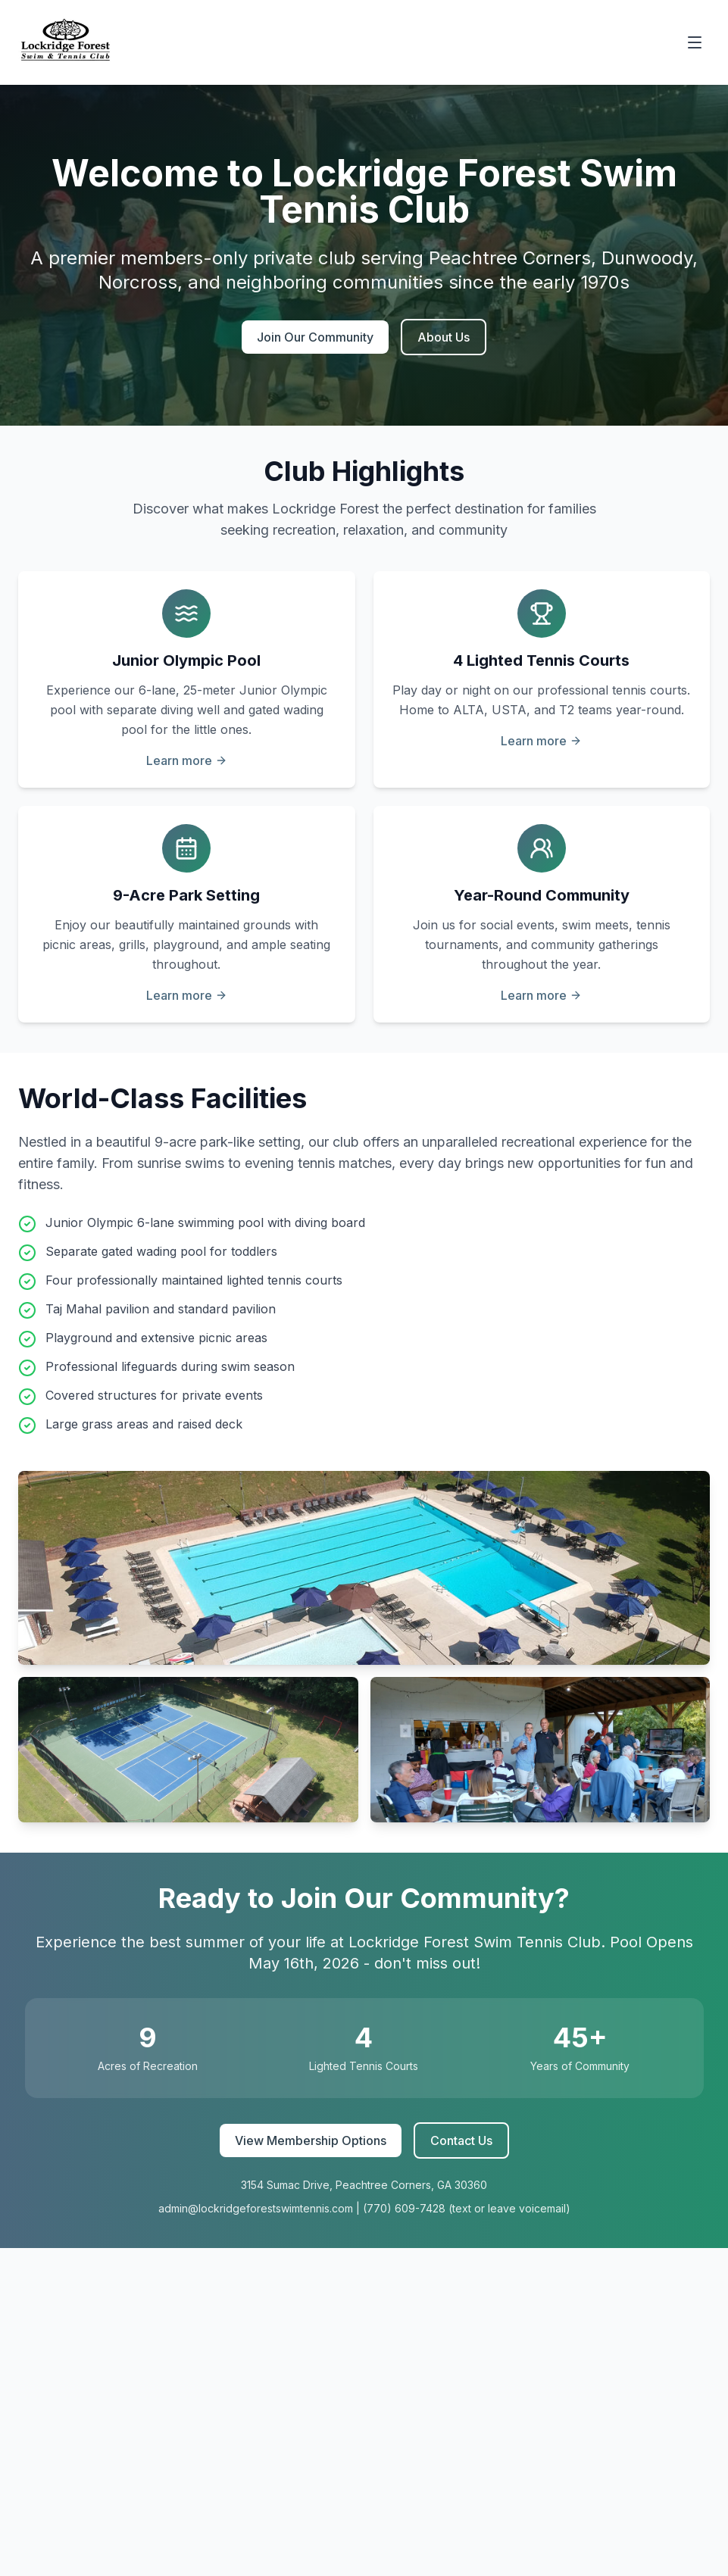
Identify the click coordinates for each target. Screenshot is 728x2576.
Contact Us (461, 2140)
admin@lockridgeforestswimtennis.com (255, 2208)
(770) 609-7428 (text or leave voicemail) (466, 2208)
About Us (443, 337)
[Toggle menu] (695, 42)
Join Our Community (315, 337)
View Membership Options (310, 2140)
